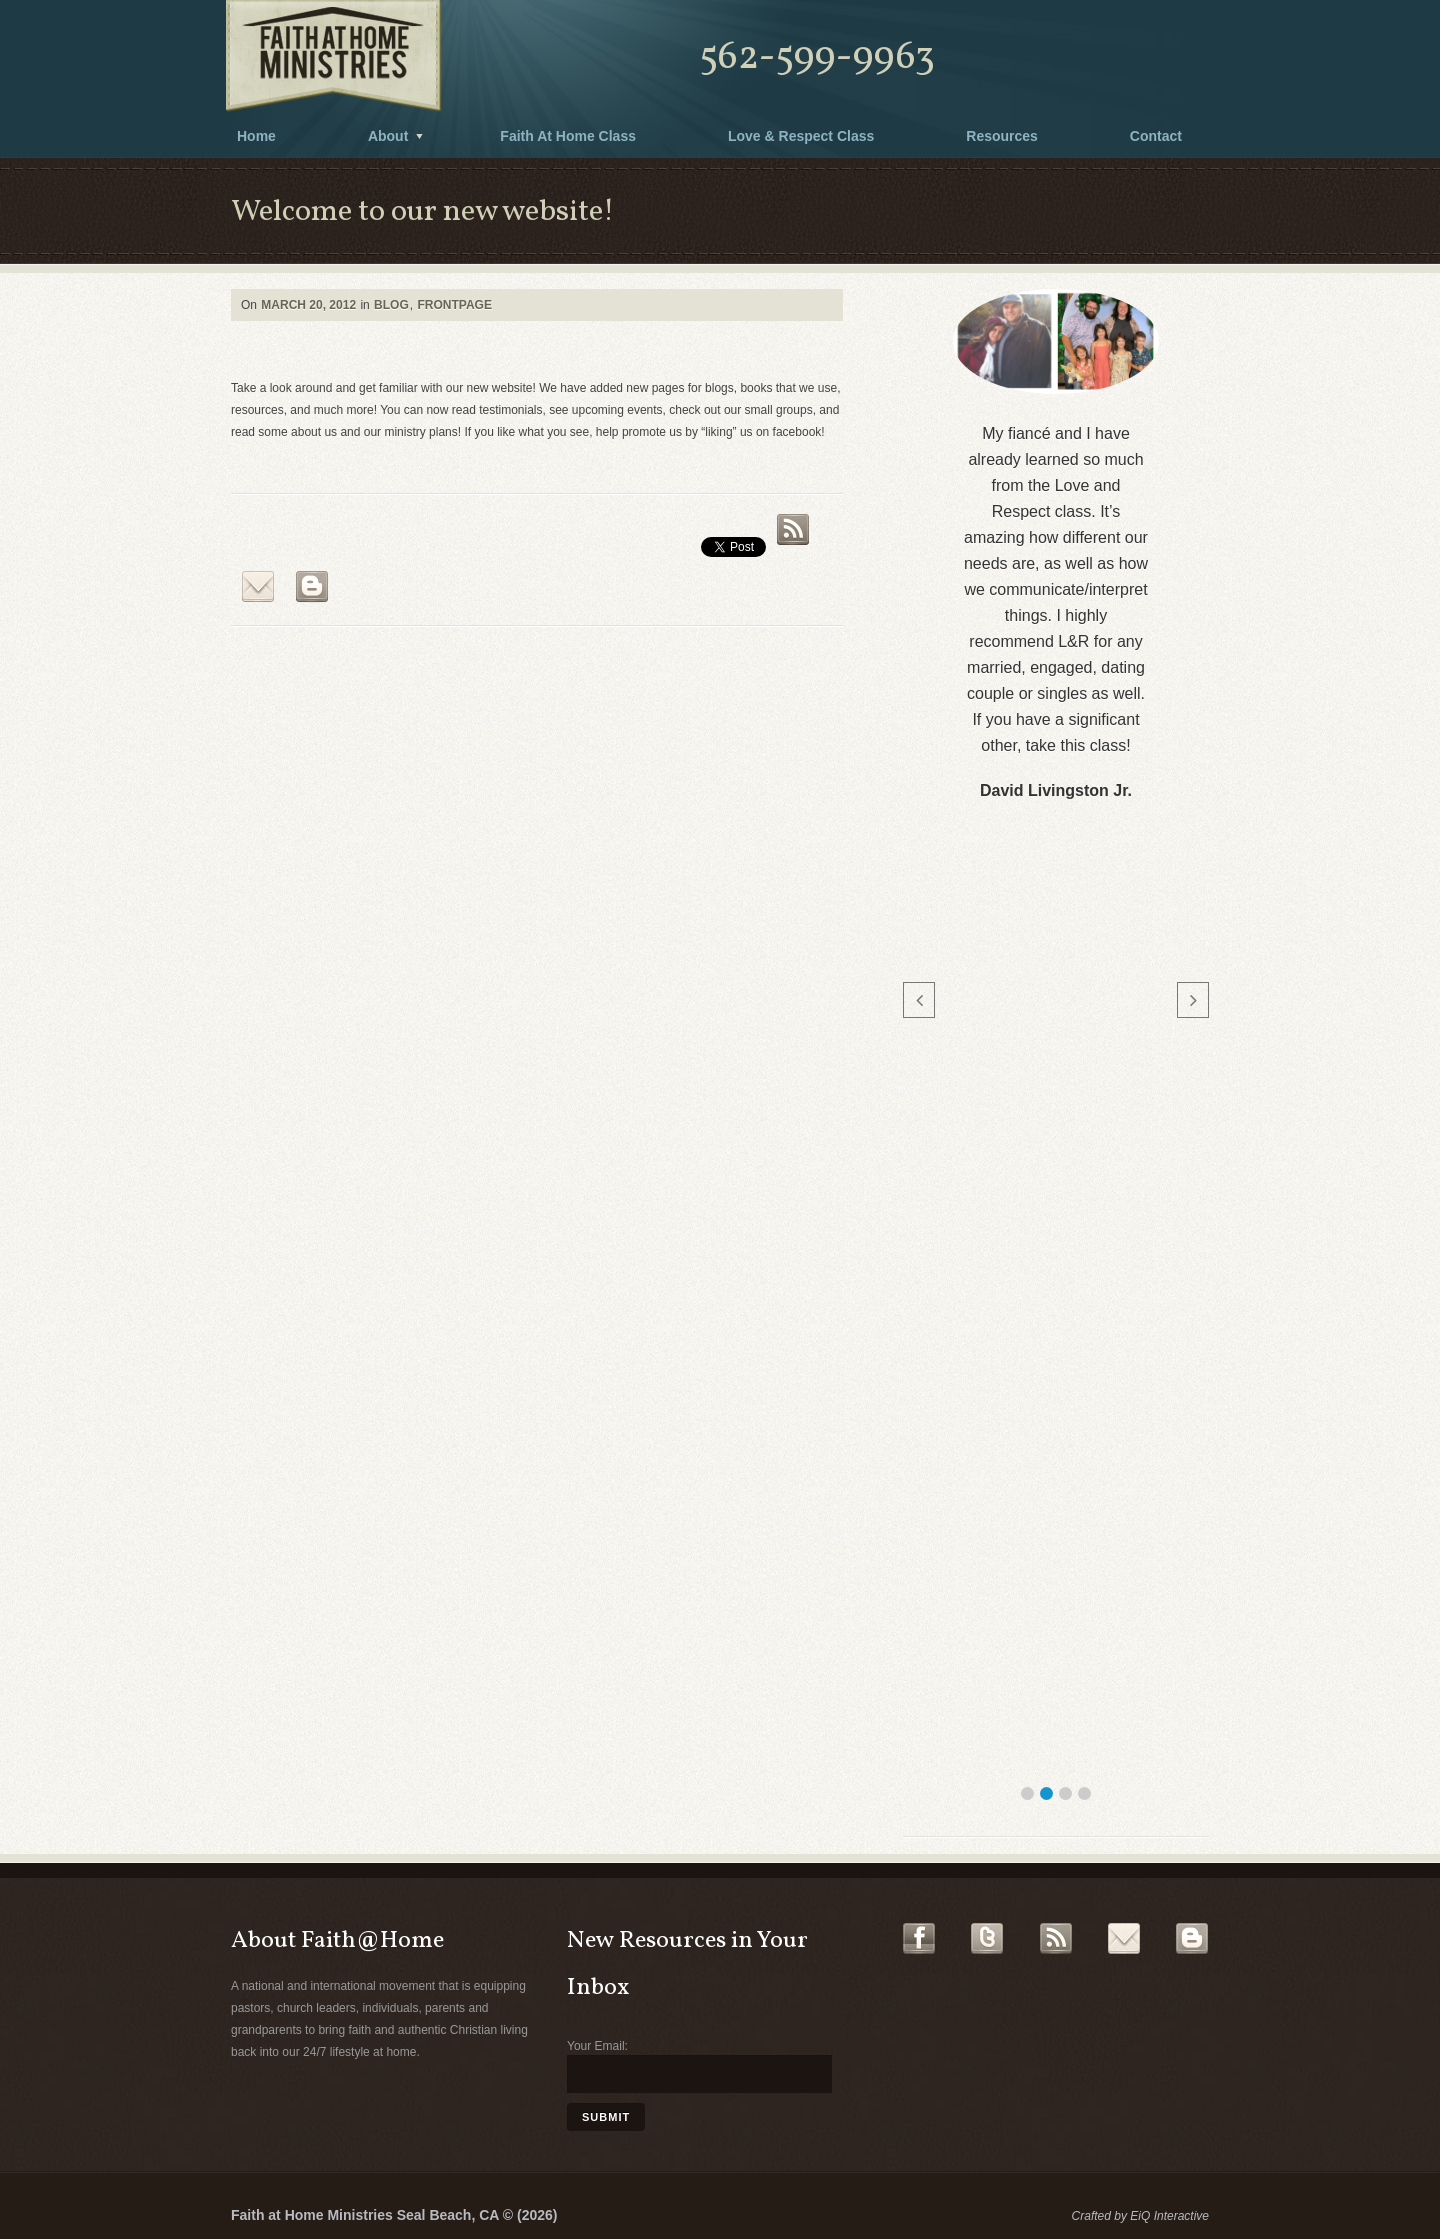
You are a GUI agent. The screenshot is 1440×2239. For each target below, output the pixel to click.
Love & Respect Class (801, 136)
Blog (391, 305)
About (388, 136)
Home (256, 136)
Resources (1002, 136)
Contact (1156, 136)
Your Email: (597, 2046)
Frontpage (454, 305)
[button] (1027, 1793)
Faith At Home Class (568, 136)
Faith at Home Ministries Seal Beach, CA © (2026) (394, 2215)
